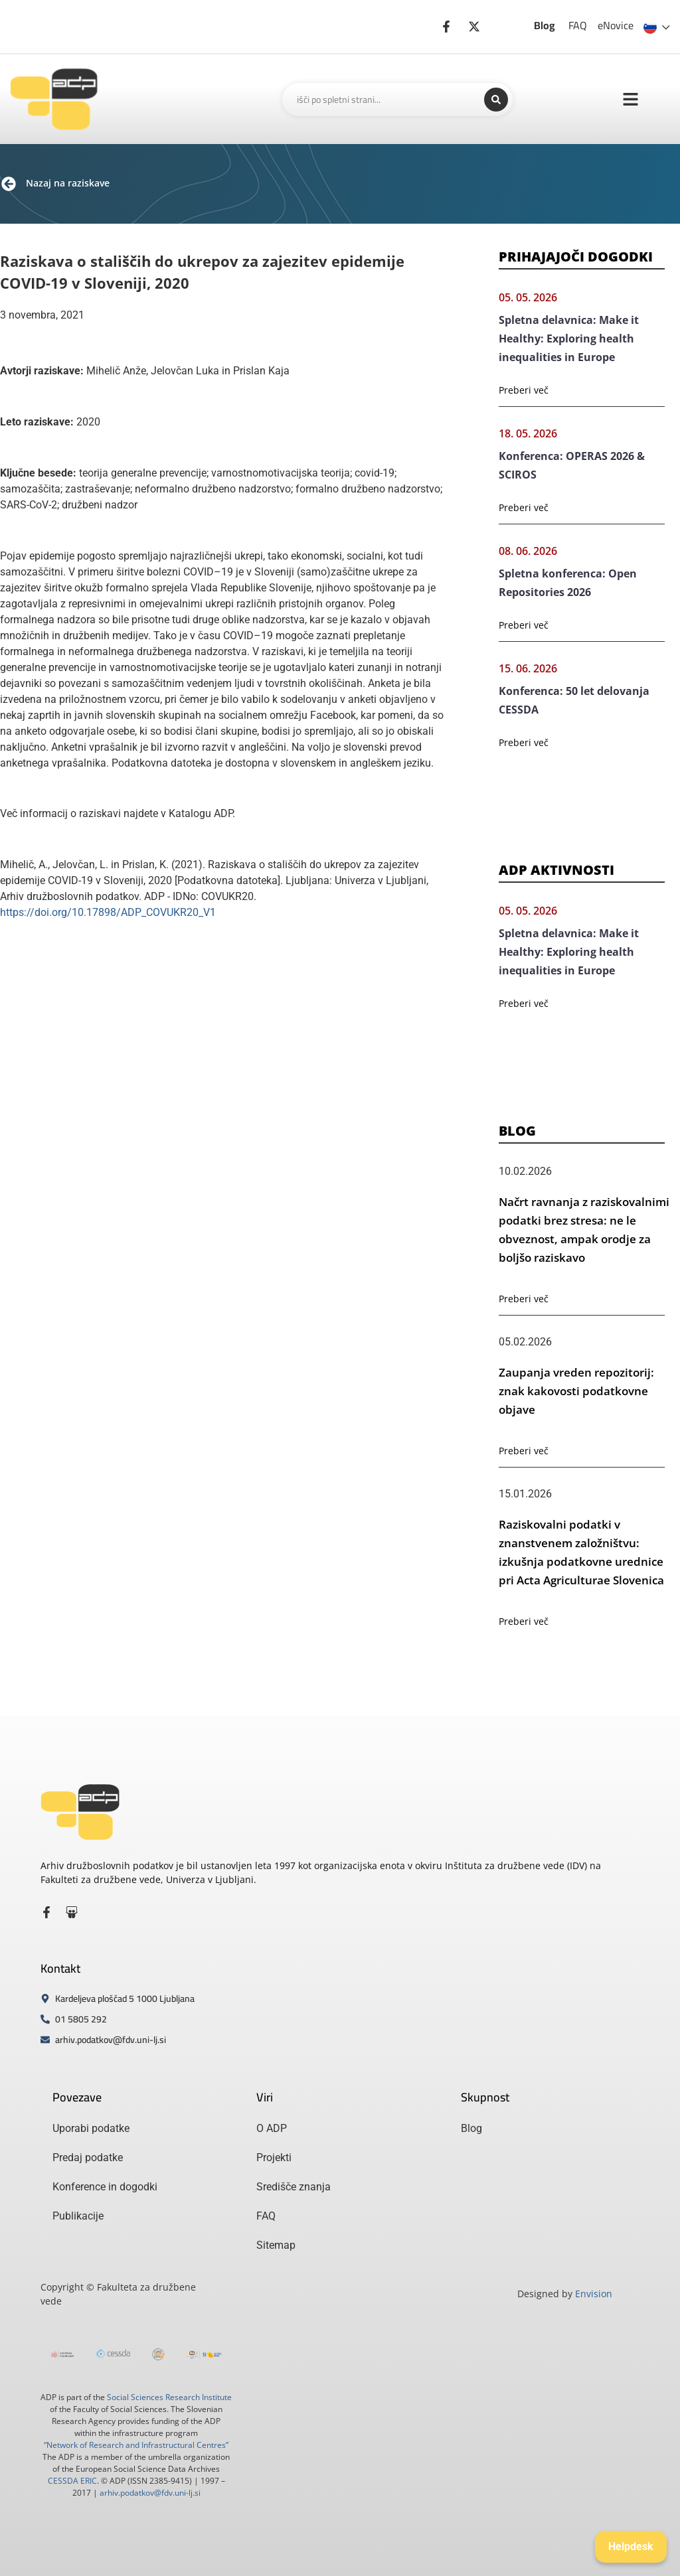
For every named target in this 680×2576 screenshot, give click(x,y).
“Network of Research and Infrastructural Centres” (136, 2445)
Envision (593, 2293)
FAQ (577, 25)
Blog (544, 25)
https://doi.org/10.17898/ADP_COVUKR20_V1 (108, 912)
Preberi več (524, 390)
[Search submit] (496, 100)
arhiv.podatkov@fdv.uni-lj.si (150, 2492)
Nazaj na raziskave (68, 183)
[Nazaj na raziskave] (8, 184)
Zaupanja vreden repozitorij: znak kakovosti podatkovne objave (576, 1391)
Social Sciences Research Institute (169, 2397)
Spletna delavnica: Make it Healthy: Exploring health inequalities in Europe (569, 338)
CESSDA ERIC (72, 2480)
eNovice (616, 25)
